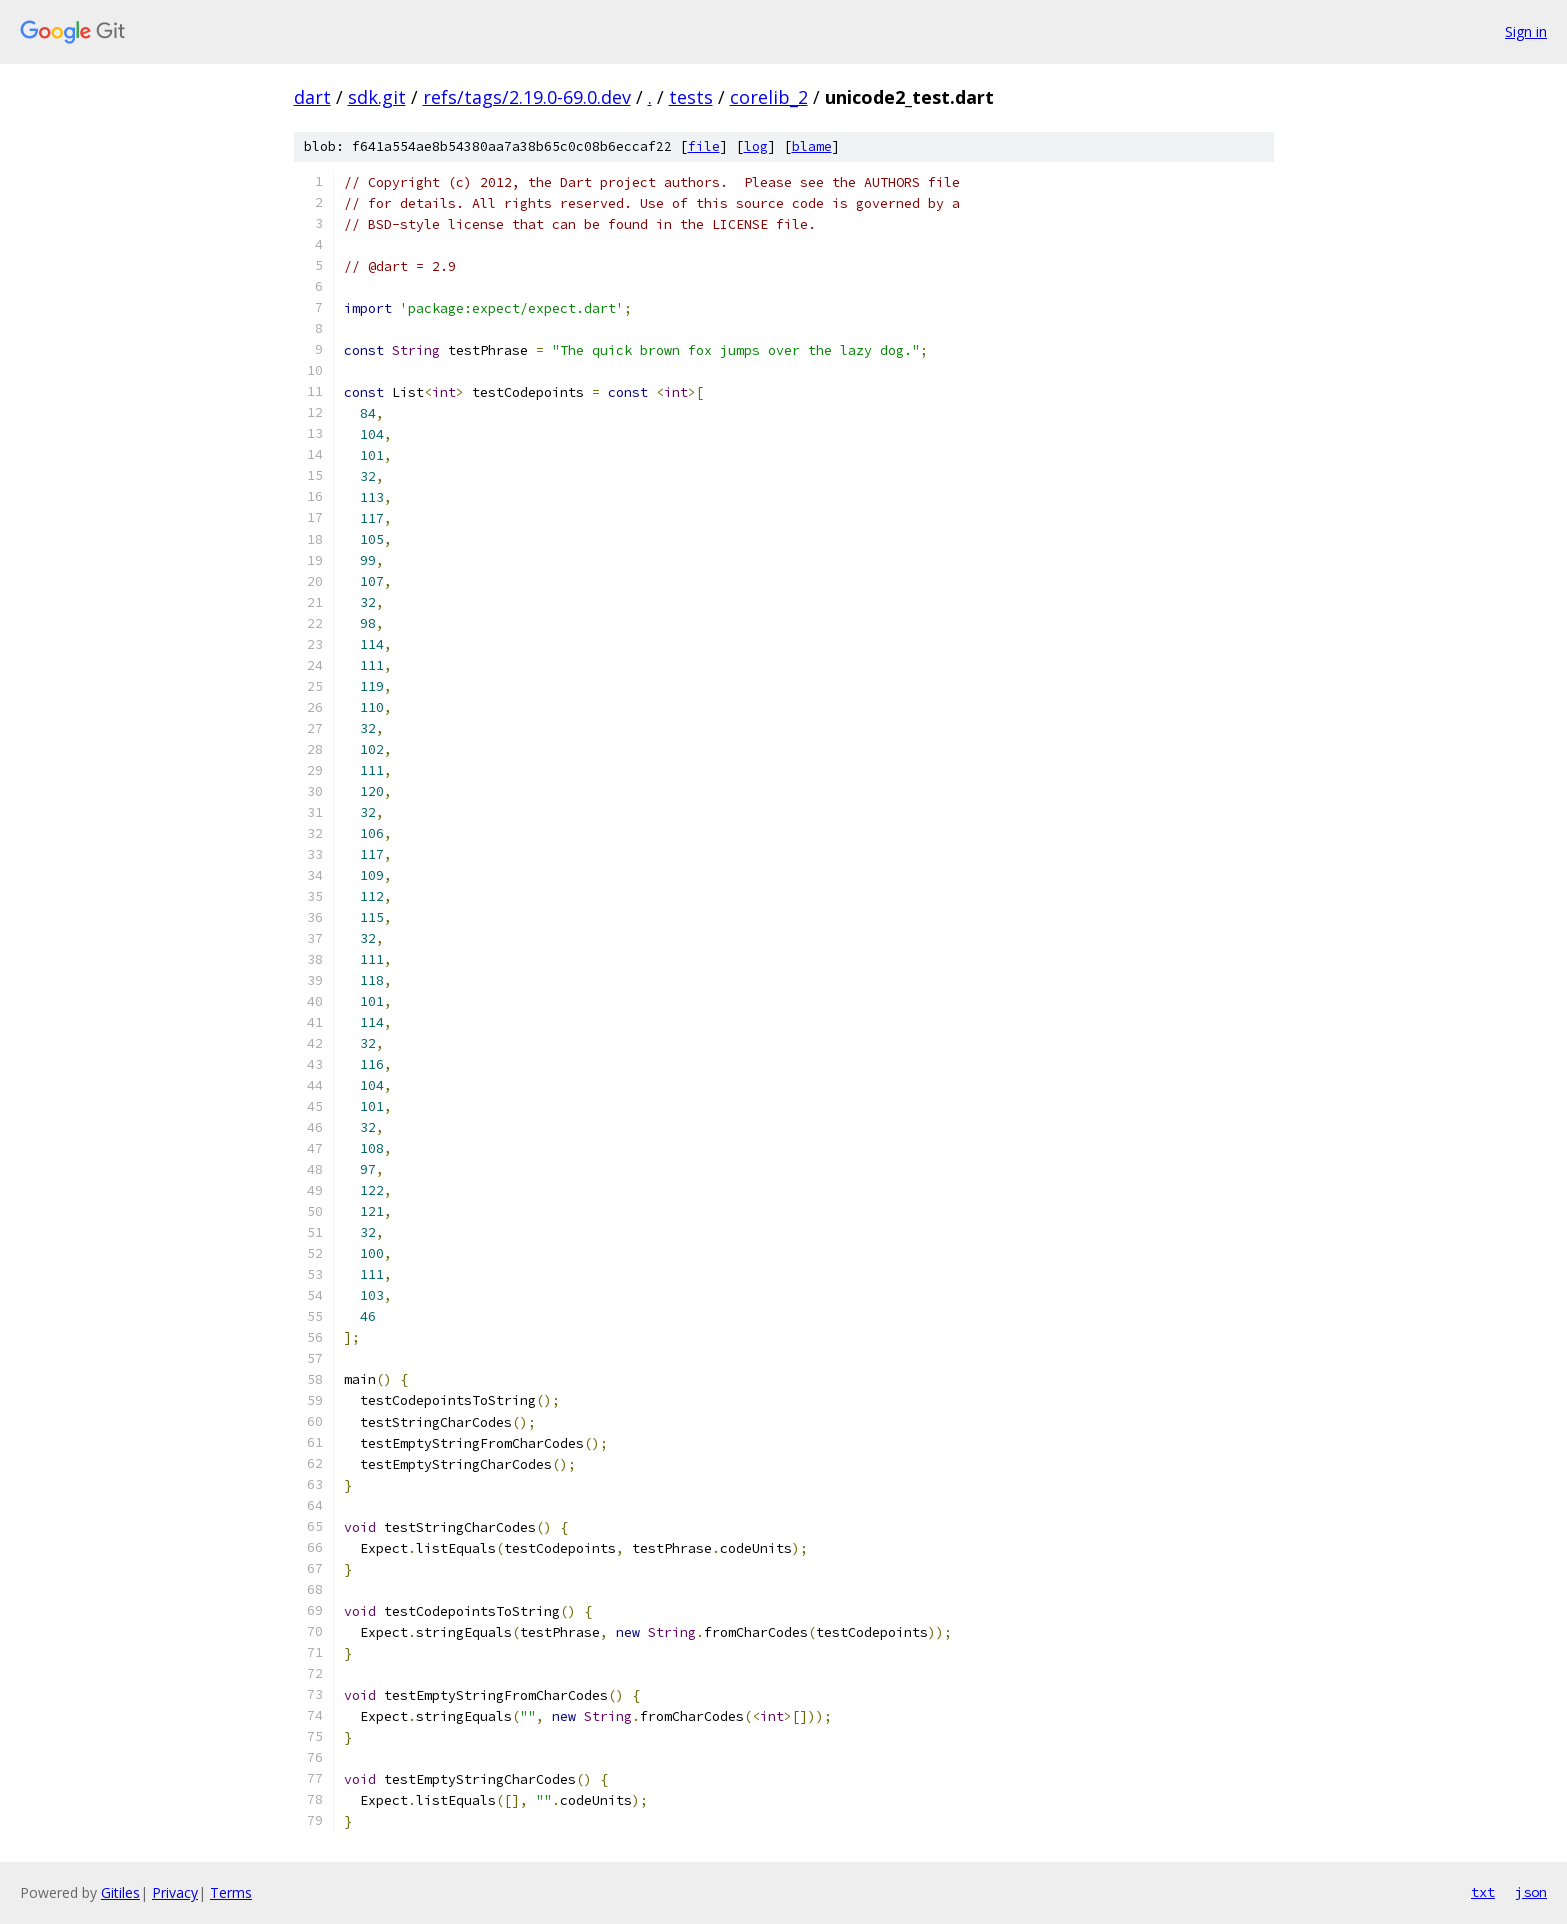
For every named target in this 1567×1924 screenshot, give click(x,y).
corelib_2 (769, 97)
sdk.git (377, 97)
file (704, 146)
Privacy (175, 1892)
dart (312, 97)
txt (1483, 1892)
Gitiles (120, 1892)
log (756, 146)
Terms (231, 1892)
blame (812, 146)
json (1531, 1892)
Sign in (1526, 31)
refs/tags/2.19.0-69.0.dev (527, 97)
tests (691, 97)
